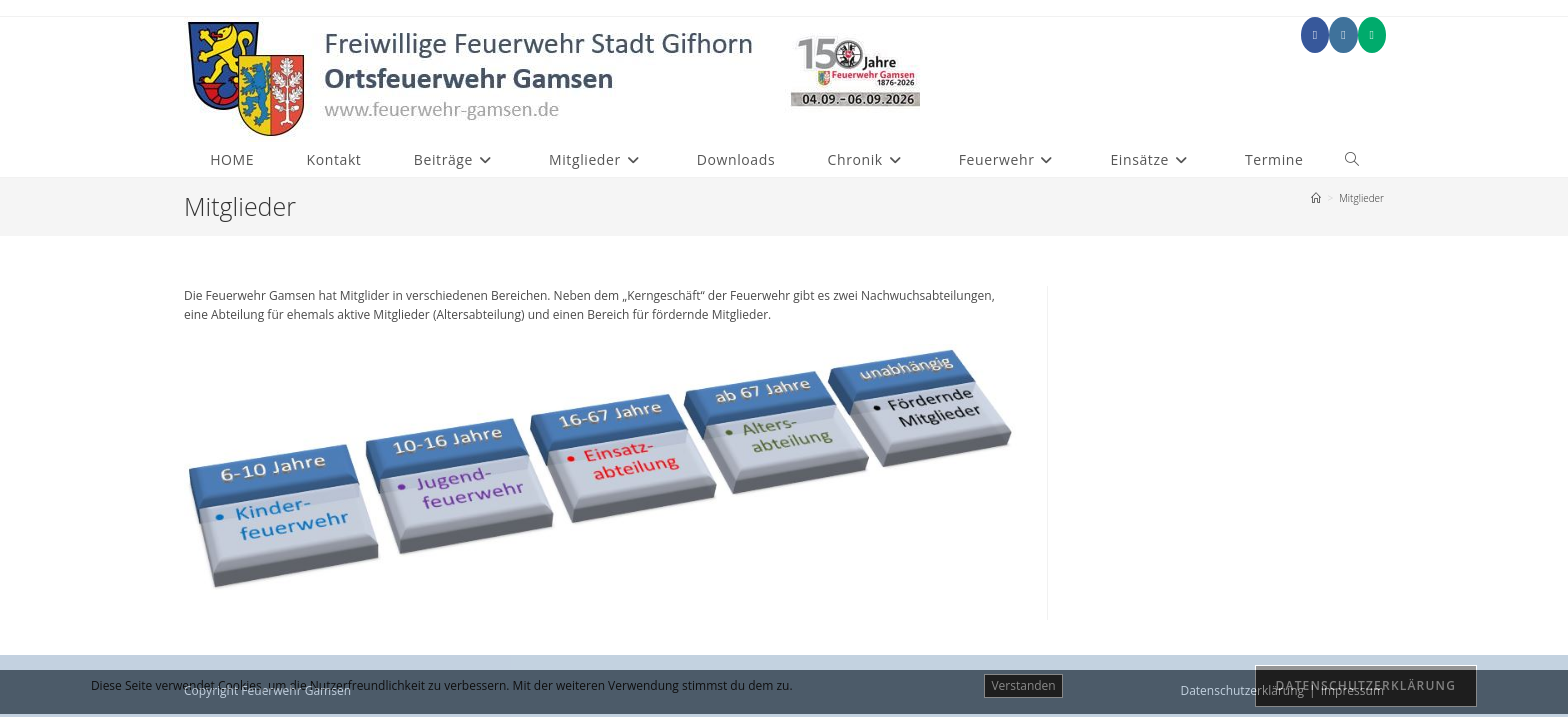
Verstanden (1023, 685)
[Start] (1316, 198)
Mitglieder (1361, 198)
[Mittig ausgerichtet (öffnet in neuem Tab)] (1372, 35)
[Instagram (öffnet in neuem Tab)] (1343, 35)
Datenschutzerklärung (1366, 685)
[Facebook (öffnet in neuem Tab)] (1315, 35)
